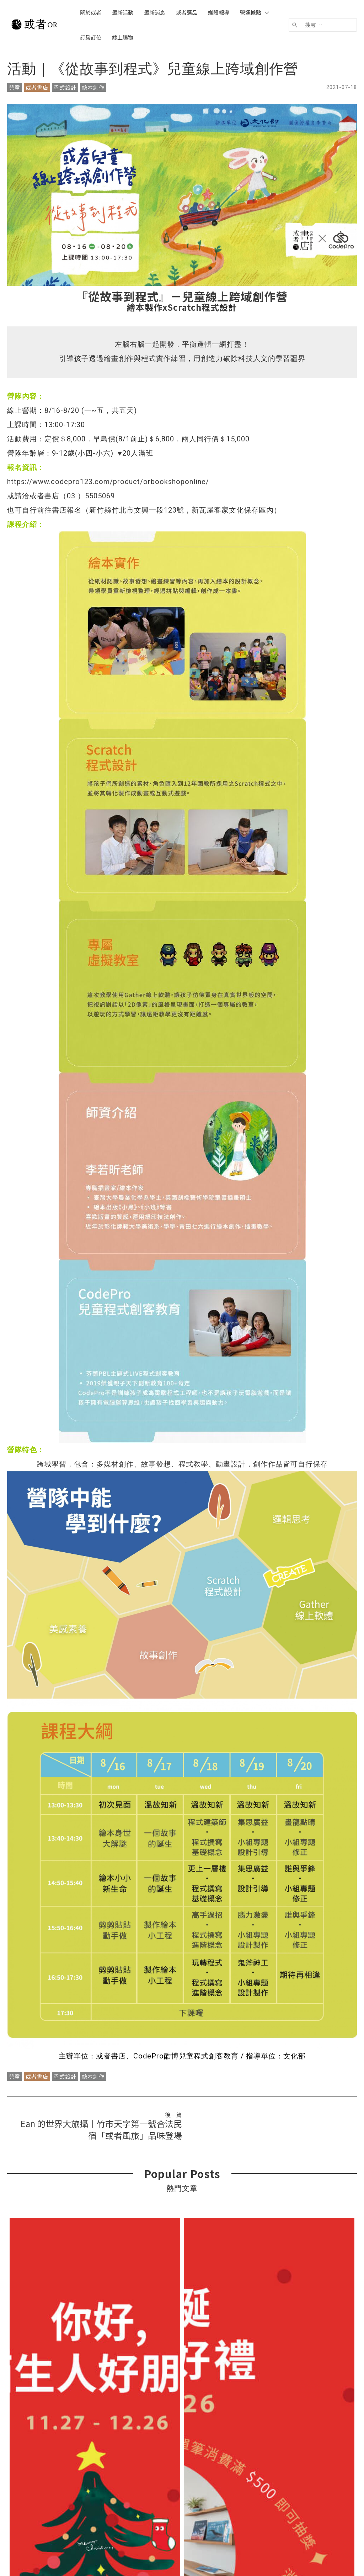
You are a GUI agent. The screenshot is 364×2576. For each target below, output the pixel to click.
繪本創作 (93, 87)
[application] (265, 12)
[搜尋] (295, 25)
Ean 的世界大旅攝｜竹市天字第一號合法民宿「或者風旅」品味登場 (101, 2129)
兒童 (14, 87)
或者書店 (37, 87)
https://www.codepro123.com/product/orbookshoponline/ (108, 481)
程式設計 (65, 87)
